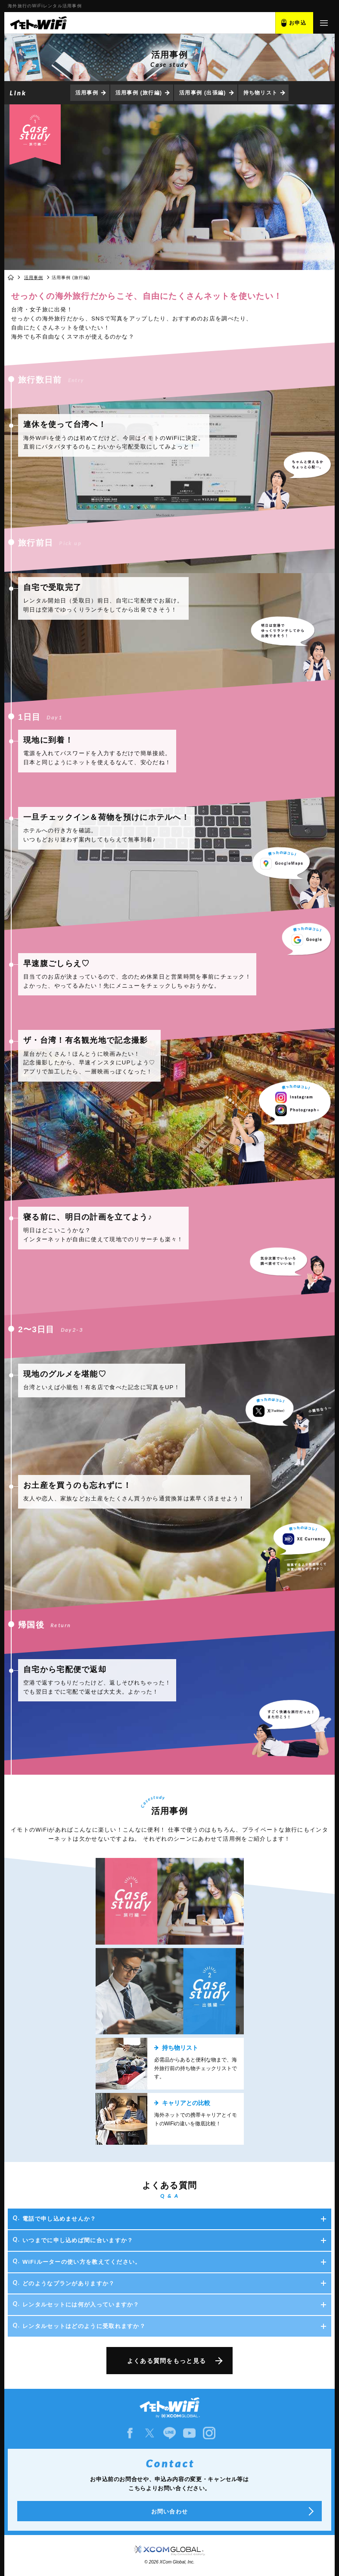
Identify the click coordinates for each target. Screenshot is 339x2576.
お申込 (297, 23)
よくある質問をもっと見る (166, 2360)
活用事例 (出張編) (202, 93)
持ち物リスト (260, 93)
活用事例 (86, 93)
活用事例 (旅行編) (138, 93)
